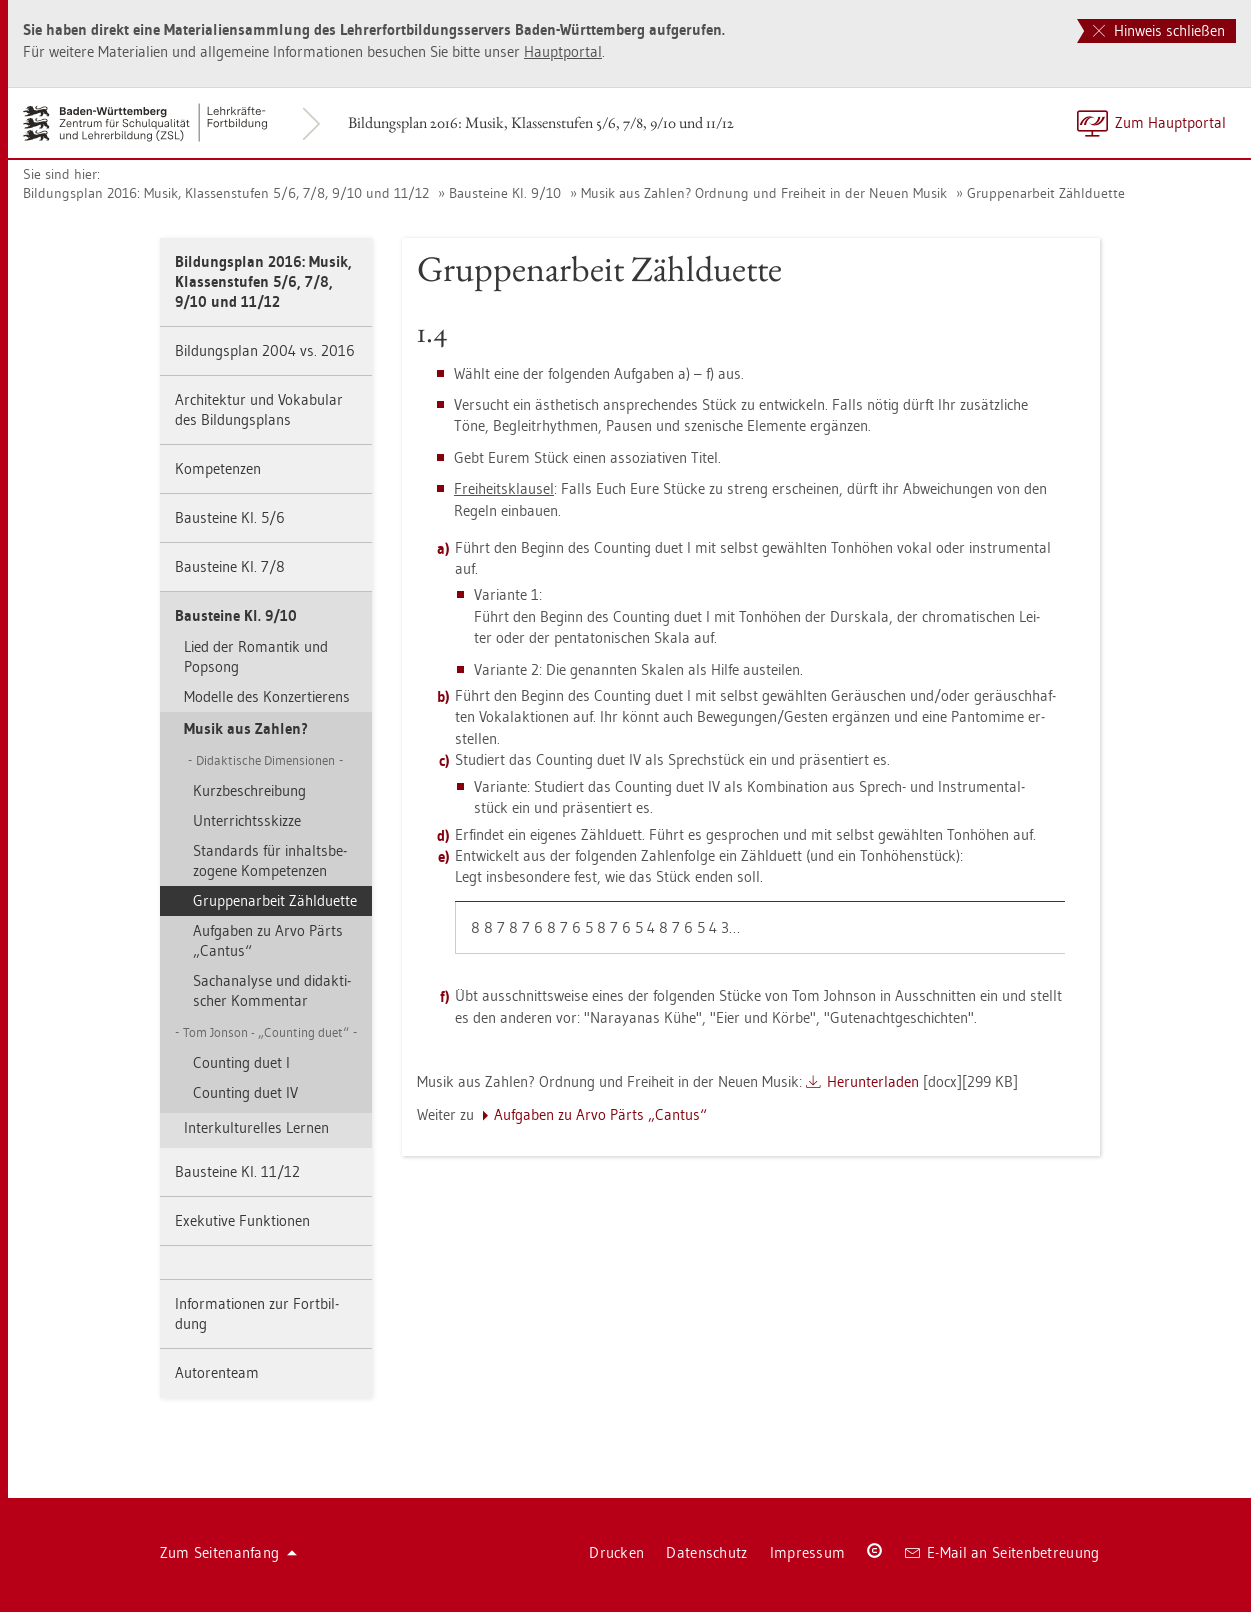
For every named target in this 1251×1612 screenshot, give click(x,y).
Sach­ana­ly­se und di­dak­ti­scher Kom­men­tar (272, 990)
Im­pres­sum (808, 1552)
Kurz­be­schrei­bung (249, 790)
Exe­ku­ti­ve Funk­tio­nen (242, 1220)
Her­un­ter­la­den (873, 1081)
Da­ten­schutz (706, 1552)
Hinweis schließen (1159, 30)
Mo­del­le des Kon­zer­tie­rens (267, 696)
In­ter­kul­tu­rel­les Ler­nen (256, 1127)
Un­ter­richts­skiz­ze (247, 820)
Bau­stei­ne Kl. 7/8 (230, 566)
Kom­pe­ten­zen (218, 468)
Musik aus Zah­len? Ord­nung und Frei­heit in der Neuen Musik (764, 193)
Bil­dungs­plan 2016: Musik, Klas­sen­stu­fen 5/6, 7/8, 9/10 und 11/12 (541, 122)
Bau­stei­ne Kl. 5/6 (230, 517)
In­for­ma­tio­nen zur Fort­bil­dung (257, 1313)
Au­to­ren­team (217, 1372)
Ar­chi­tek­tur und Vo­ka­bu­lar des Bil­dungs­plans (259, 409)
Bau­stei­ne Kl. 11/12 (237, 1171)
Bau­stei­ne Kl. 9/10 (505, 193)
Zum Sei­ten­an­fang (229, 1552)
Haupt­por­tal (563, 51)
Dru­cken (616, 1552)
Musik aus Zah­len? (246, 728)
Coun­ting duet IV (245, 1092)
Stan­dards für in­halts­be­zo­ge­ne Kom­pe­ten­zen (270, 860)
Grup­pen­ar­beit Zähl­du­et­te (1046, 193)
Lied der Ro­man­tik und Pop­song (256, 656)
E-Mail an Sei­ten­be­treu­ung (1002, 1552)
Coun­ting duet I (241, 1062)
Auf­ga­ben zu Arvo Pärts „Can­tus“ (268, 940)
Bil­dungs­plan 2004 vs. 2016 (265, 350)
